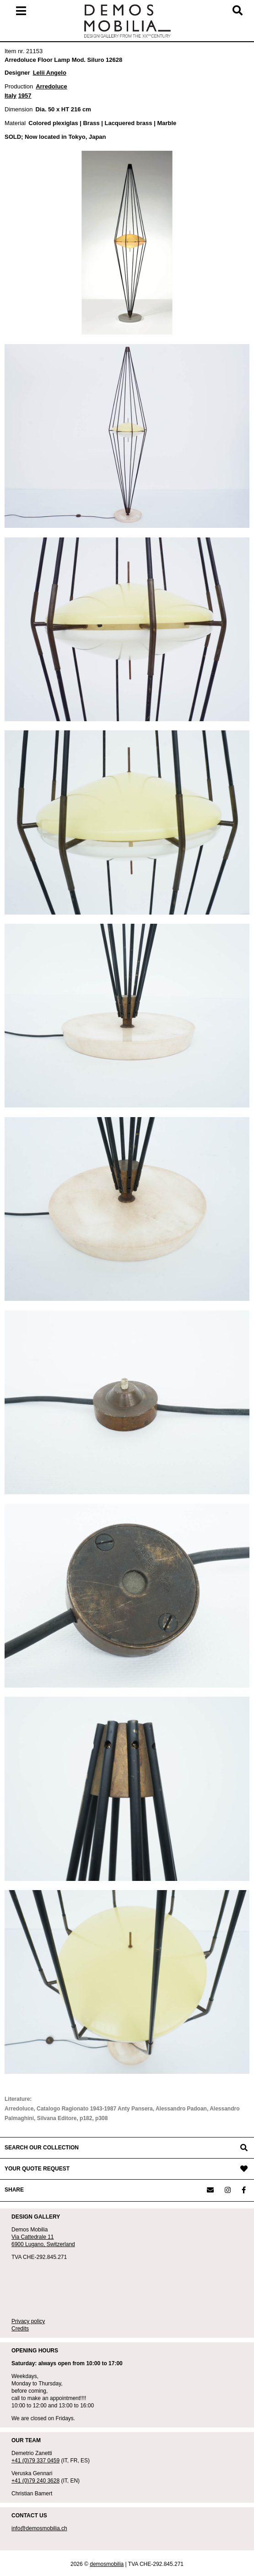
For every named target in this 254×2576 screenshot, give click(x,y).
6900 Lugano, (29, 2244)
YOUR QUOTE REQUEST (37, 2168)
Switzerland (61, 2244)
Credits (20, 2328)
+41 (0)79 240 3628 (35, 2480)
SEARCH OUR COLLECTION (42, 2147)
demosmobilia (107, 2564)
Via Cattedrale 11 (32, 2237)
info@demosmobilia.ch (39, 2528)
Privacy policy (28, 2321)
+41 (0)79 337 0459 (35, 2460)
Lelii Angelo (49, 72)
